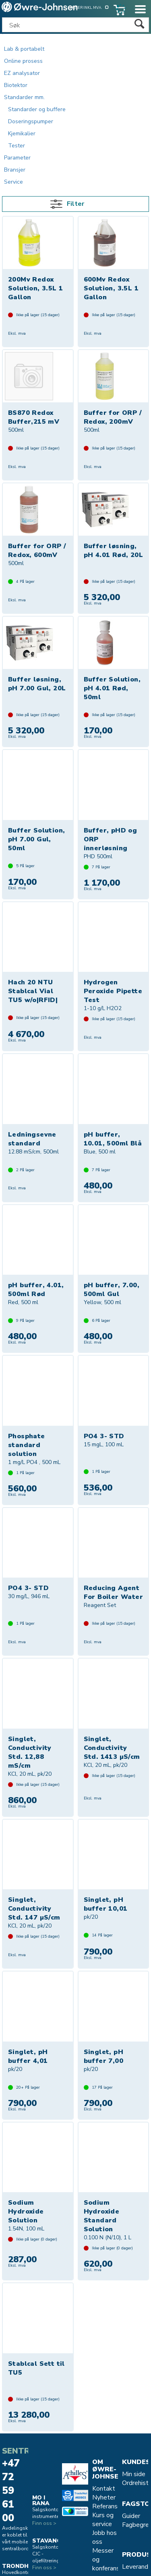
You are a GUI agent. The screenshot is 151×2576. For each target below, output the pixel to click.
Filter (75, 203)
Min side (133, 2474)
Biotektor (15, 85)
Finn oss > (44, 2523)
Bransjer (14, 170)
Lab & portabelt (24, 49)
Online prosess (23, 61)
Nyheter (104, 2497)
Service (13, 182)
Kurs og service (103, 2519)
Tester (16, 145)
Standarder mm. (24, 97)
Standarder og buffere (37, 109)
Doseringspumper (30, 121)
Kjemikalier (21, 133)
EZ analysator (22, 73)
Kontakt (103, 2488)
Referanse (106, 2506)
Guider (131, 2516)
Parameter (17, 158)
